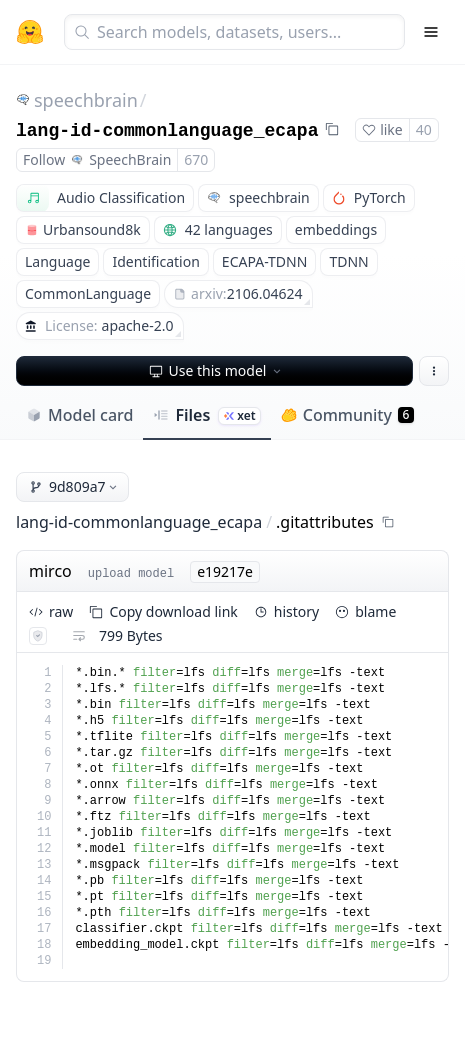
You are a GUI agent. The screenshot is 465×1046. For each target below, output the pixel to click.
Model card (79, 415)
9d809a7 (74, 486)
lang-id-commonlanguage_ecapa (167, 131)
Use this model (217, 370)
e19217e (225, 571)
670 (196, 159)
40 (424, 129)
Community (347, 415)
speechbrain (86, 100)
